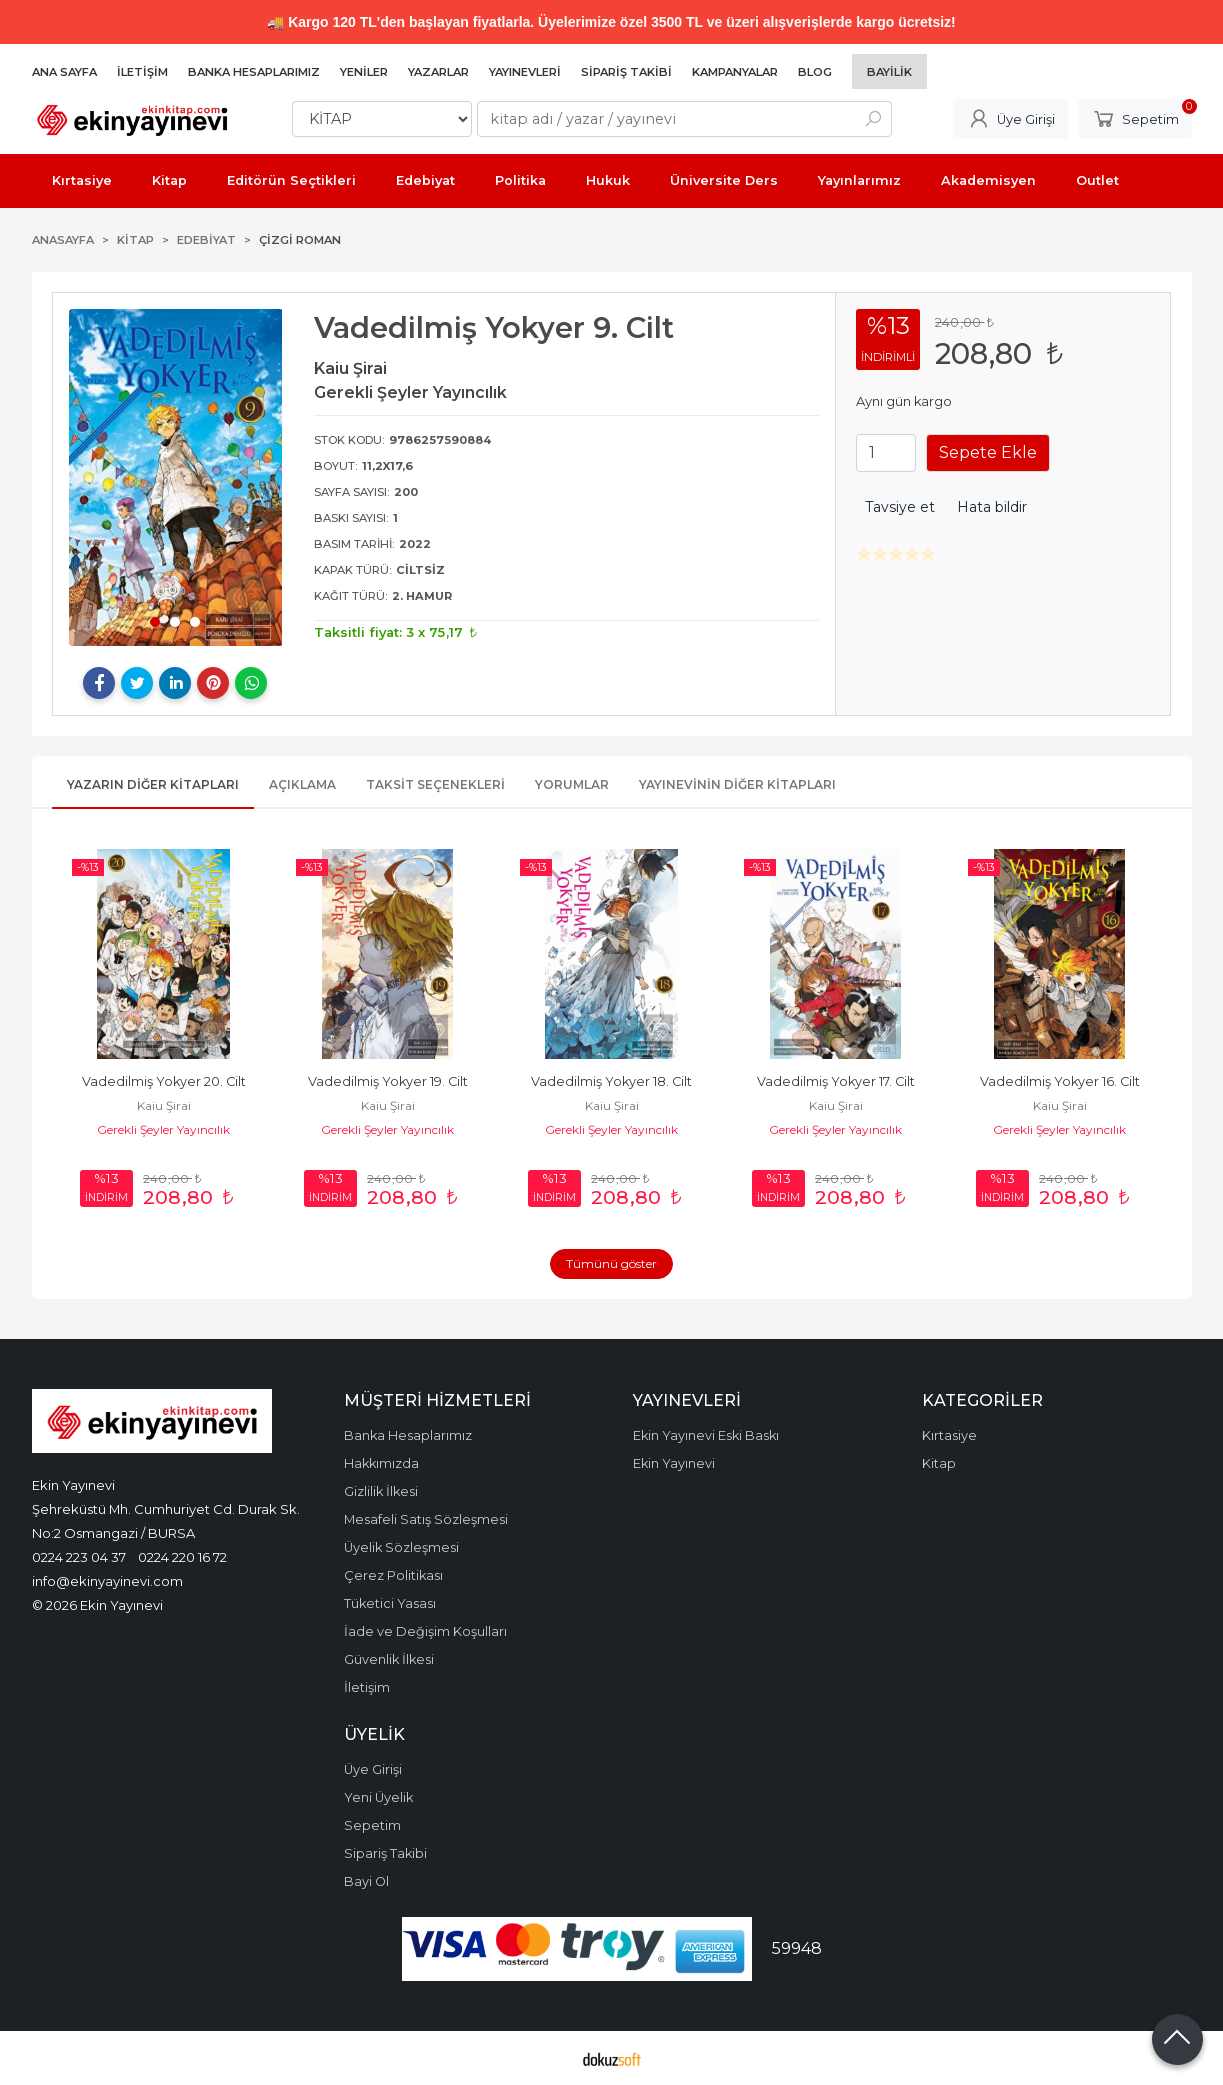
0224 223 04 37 (79, 1557)
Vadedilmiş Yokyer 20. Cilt (164, 1081)
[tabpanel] (176, 477)
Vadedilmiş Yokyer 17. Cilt (836, 1081)
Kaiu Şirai (164, 1105)
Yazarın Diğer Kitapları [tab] (153, 784)
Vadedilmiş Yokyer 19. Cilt (388, 1081)
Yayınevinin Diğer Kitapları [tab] (737, 784)
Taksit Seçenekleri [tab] (435, 784)
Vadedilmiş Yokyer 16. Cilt (1060, 1081)
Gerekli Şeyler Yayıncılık (163, 1129)
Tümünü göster (611, 1263)
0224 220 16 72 (182, 1557)
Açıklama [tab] (302, 784)
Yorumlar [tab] (572, 784)
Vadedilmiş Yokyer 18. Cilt (611, 1081)
